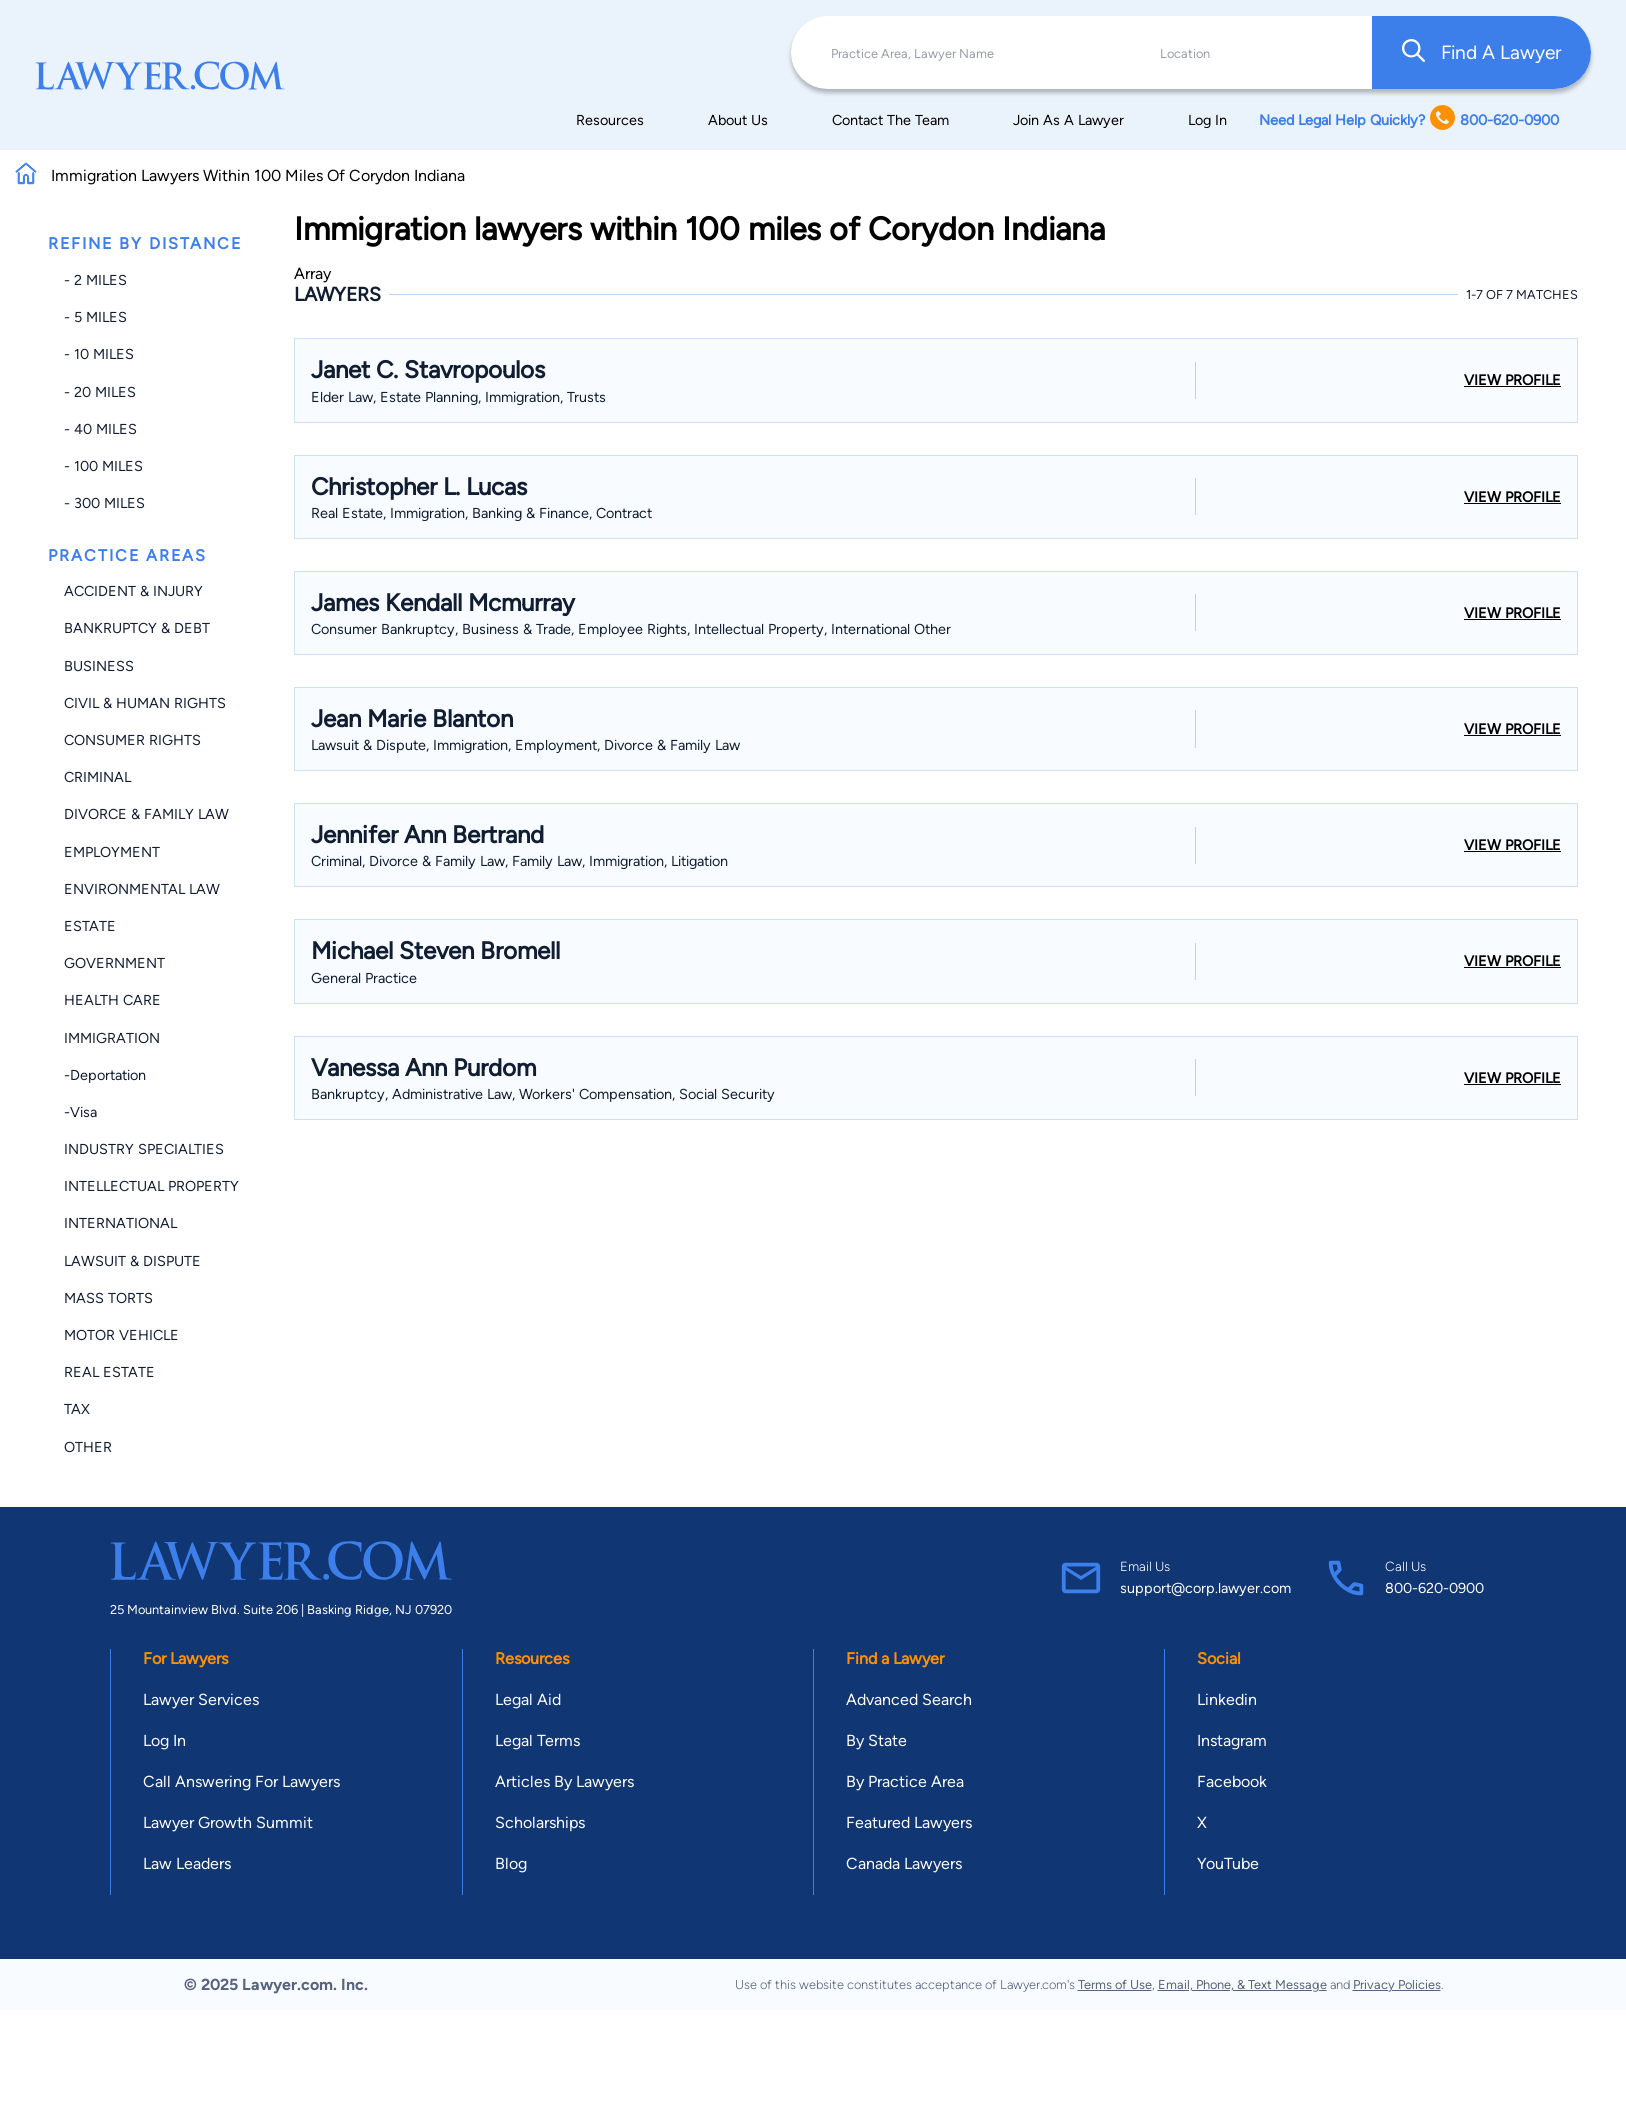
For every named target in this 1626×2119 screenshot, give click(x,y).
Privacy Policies (1397, 1984)
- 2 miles (95, 280)
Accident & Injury (133, 591)
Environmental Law (142, 889)
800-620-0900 (1434, 1588)
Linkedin (1227, 1699)
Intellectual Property (151, 1186)
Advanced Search (909, 1699)
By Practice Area (905, 1781)
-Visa (80, 1112)
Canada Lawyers (904, 1863)
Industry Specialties (144, 1149)
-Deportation (105, 1075)
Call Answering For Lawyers (241, 1781)
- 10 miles (99, 354)
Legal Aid (528, 1699)
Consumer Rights (132, 740)
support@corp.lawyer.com (1205, 1588)
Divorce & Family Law (146, 814)
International (120, 1223)
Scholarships (540, 1822)
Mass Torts (108, 1298)
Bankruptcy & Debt (137, 628)
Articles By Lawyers (564, 1781)
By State (876, 1740)
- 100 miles (103, 466)
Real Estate (109, 1372)
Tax (77, 1409)
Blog (511, 1863)
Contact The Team (890, 120)
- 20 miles (100, 392)
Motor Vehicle (121, 1335)
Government (114, 963)
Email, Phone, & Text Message (1242, 1984)
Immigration (112, 1038)
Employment (112, 852)
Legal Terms (537, 1740)
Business (99, 666)
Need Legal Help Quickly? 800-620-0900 (1409, 119)
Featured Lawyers (909, 1822)
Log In (1207, 120)
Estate (90, 926)
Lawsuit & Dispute (132, 1261)
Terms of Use (1115, 1984)
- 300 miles (104, 503)
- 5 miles (95, 317)
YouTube (1228, 1863)
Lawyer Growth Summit (228, 1822)
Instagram (1232, 1740)
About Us (738, 120)
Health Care (112, 1000)
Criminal (97, 777)
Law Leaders (187, 1863)
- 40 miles (100, 429)
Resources (610, 120)
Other (88, 1447)
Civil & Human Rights (145, 703)
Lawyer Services (201, 1699)
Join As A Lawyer (1068, 120)
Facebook (1232, 1781)
